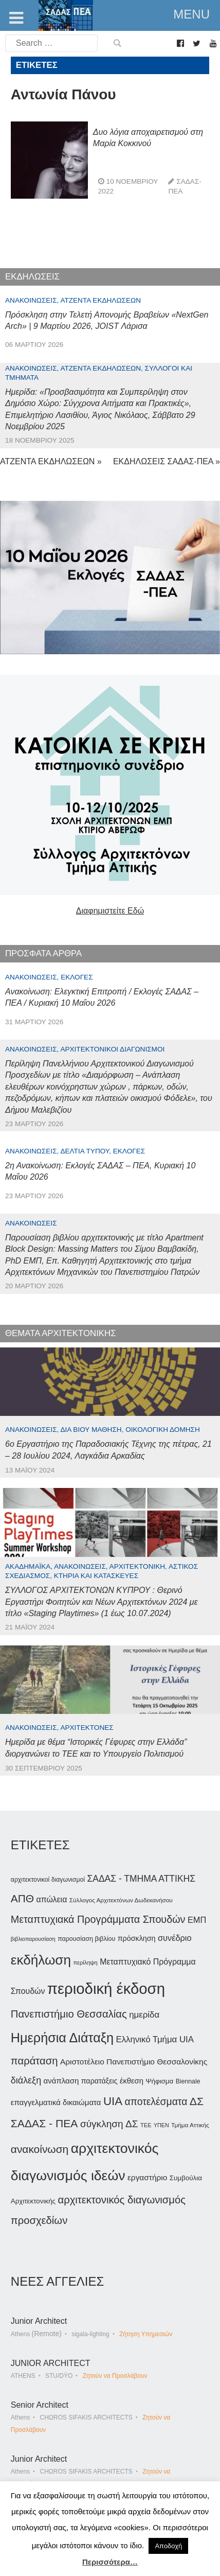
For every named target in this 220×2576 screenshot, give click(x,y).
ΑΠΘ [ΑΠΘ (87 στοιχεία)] (22, 1898)
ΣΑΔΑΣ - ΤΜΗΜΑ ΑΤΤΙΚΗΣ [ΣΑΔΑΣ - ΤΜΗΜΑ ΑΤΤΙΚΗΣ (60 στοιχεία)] (141, 1878)
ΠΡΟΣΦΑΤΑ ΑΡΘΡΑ (43, 953)
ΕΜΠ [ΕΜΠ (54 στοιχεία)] (197, 1919)
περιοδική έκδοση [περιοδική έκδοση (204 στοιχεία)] (106, 1988)
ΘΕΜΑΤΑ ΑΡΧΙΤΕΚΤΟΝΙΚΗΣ (60, 1333)
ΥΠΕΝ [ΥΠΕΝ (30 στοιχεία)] (161, 2125)
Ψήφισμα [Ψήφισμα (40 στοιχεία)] (159, 2081)
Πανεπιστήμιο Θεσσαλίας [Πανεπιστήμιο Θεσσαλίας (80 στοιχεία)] (69, 2014)
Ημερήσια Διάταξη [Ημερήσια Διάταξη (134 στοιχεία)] (62, 2037)
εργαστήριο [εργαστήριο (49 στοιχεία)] (147, 2177)
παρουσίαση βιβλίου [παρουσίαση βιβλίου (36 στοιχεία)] (86, 1938)
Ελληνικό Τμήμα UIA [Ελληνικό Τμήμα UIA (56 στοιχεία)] (155, 2039)
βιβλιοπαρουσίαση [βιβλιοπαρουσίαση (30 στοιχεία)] (33, 1939)
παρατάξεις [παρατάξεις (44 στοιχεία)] (99, 2081)
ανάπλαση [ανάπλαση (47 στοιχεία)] (61, 2080)
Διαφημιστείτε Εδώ (110, 910)
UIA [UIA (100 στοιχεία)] (112, 2101)
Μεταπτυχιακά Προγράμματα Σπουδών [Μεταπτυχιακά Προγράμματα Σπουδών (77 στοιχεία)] (98, 1919)
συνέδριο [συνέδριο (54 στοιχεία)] (175, 1937)
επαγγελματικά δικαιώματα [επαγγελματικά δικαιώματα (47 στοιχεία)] (56, 2102)
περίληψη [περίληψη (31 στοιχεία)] (85, 1962)
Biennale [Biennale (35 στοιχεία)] (188, 2081)
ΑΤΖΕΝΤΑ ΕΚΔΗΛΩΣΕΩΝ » (51, 461)
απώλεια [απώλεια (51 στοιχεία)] (51, 1899)
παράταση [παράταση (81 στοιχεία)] (34, 2060)
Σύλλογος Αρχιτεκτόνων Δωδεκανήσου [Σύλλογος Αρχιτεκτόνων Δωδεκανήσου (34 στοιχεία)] (121, 1900)
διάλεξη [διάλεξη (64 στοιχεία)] (26, 2080)
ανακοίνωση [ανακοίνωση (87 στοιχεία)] (39, 2149)
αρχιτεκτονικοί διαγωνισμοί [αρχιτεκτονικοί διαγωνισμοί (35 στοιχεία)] (48, 1879)
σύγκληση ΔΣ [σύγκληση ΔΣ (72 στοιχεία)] (109, 2123)
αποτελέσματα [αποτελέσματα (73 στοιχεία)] (155, 2101)
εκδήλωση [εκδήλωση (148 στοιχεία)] (41, 1960)
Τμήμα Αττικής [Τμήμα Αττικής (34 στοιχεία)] (190, 2125)
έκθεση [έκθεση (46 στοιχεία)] (131, 2081)
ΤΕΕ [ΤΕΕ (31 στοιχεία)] (146, 2125)
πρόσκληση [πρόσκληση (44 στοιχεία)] (137, 1938)
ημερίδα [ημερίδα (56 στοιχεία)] (144, 2015)
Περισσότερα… (110, 2561)
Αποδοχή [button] (168, 2546)
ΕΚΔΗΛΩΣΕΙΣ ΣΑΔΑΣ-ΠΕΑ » (166, 461)
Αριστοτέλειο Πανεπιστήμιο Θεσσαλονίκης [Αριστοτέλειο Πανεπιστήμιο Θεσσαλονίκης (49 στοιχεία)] (133, 2061)
